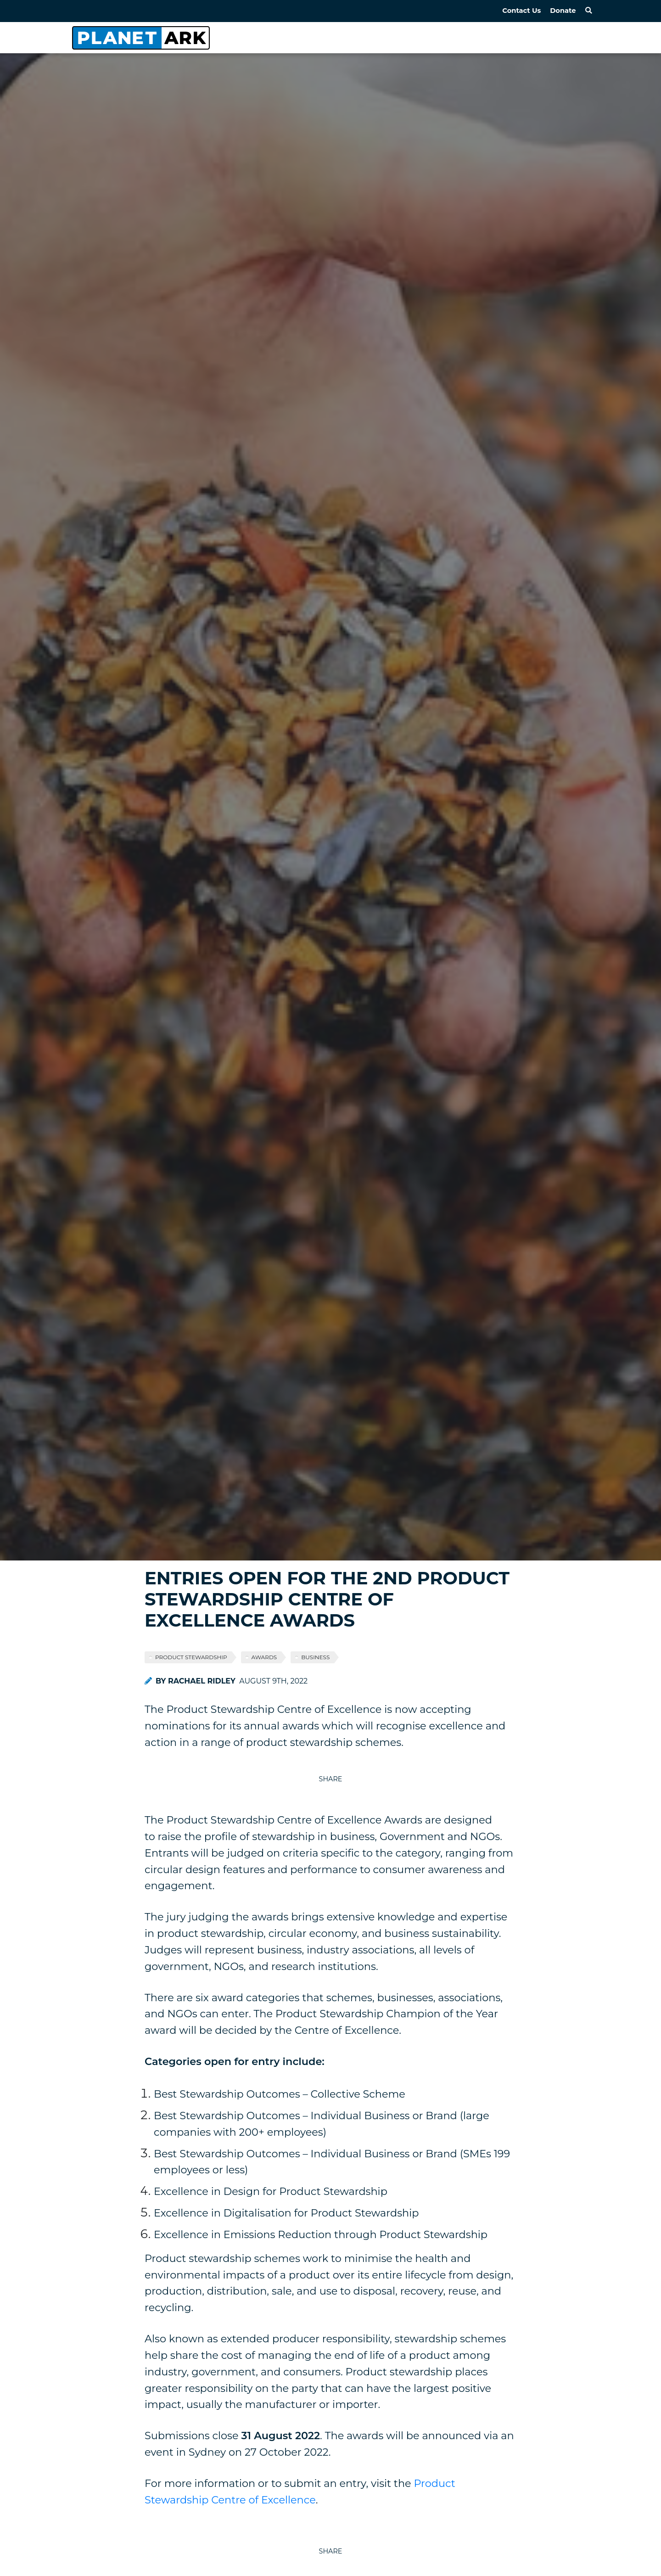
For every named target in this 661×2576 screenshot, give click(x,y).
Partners (509, 37)
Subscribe (569, 37)
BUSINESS (315, 1657)
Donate (563, 10)
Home (355, 37)
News (459, 37)
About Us (407, 37)
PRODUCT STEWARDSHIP (191, 1657)
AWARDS (264, 1657)
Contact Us (521, 10)
